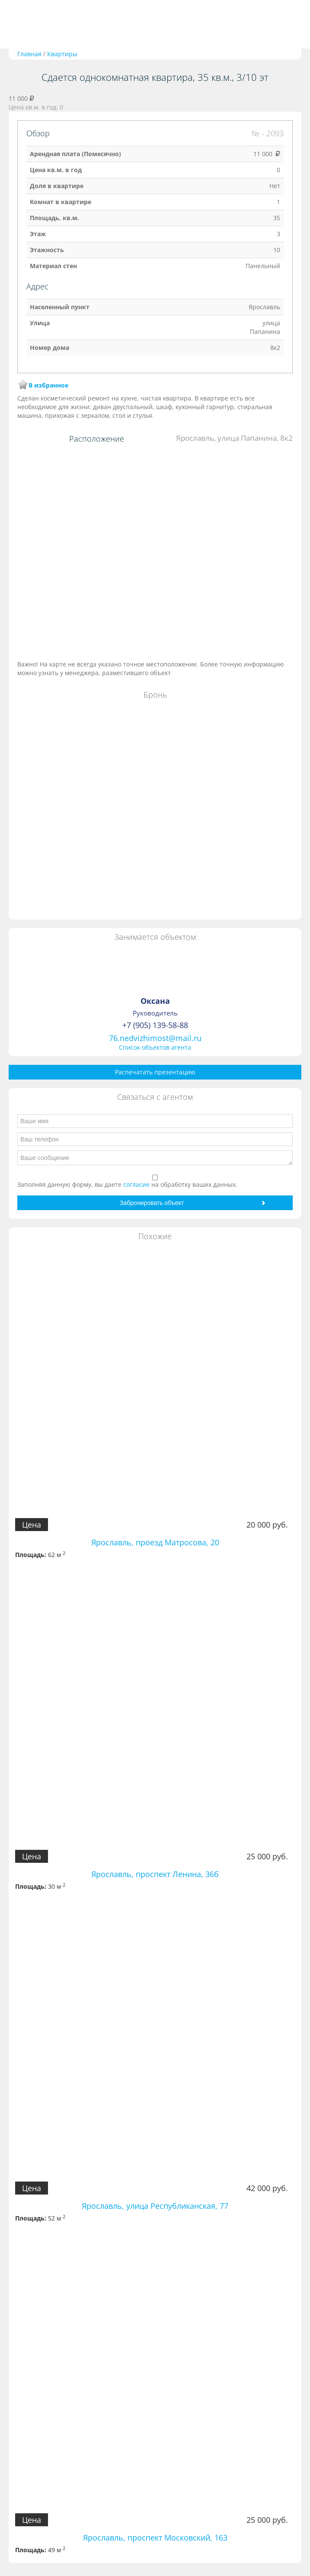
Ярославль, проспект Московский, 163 (155, 2537)
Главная (29, 54)
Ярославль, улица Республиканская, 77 (155, 2206)
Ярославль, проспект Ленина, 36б (155, 1874)
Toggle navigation (16, 24)
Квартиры (62, 54)
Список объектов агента (155, 1047)
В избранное (48, 385)
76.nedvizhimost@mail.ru (155, 1038)
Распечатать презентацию (155, 1072)
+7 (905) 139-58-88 (155, 1025)
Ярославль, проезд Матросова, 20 (155, 1542)
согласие (137, 1184)
